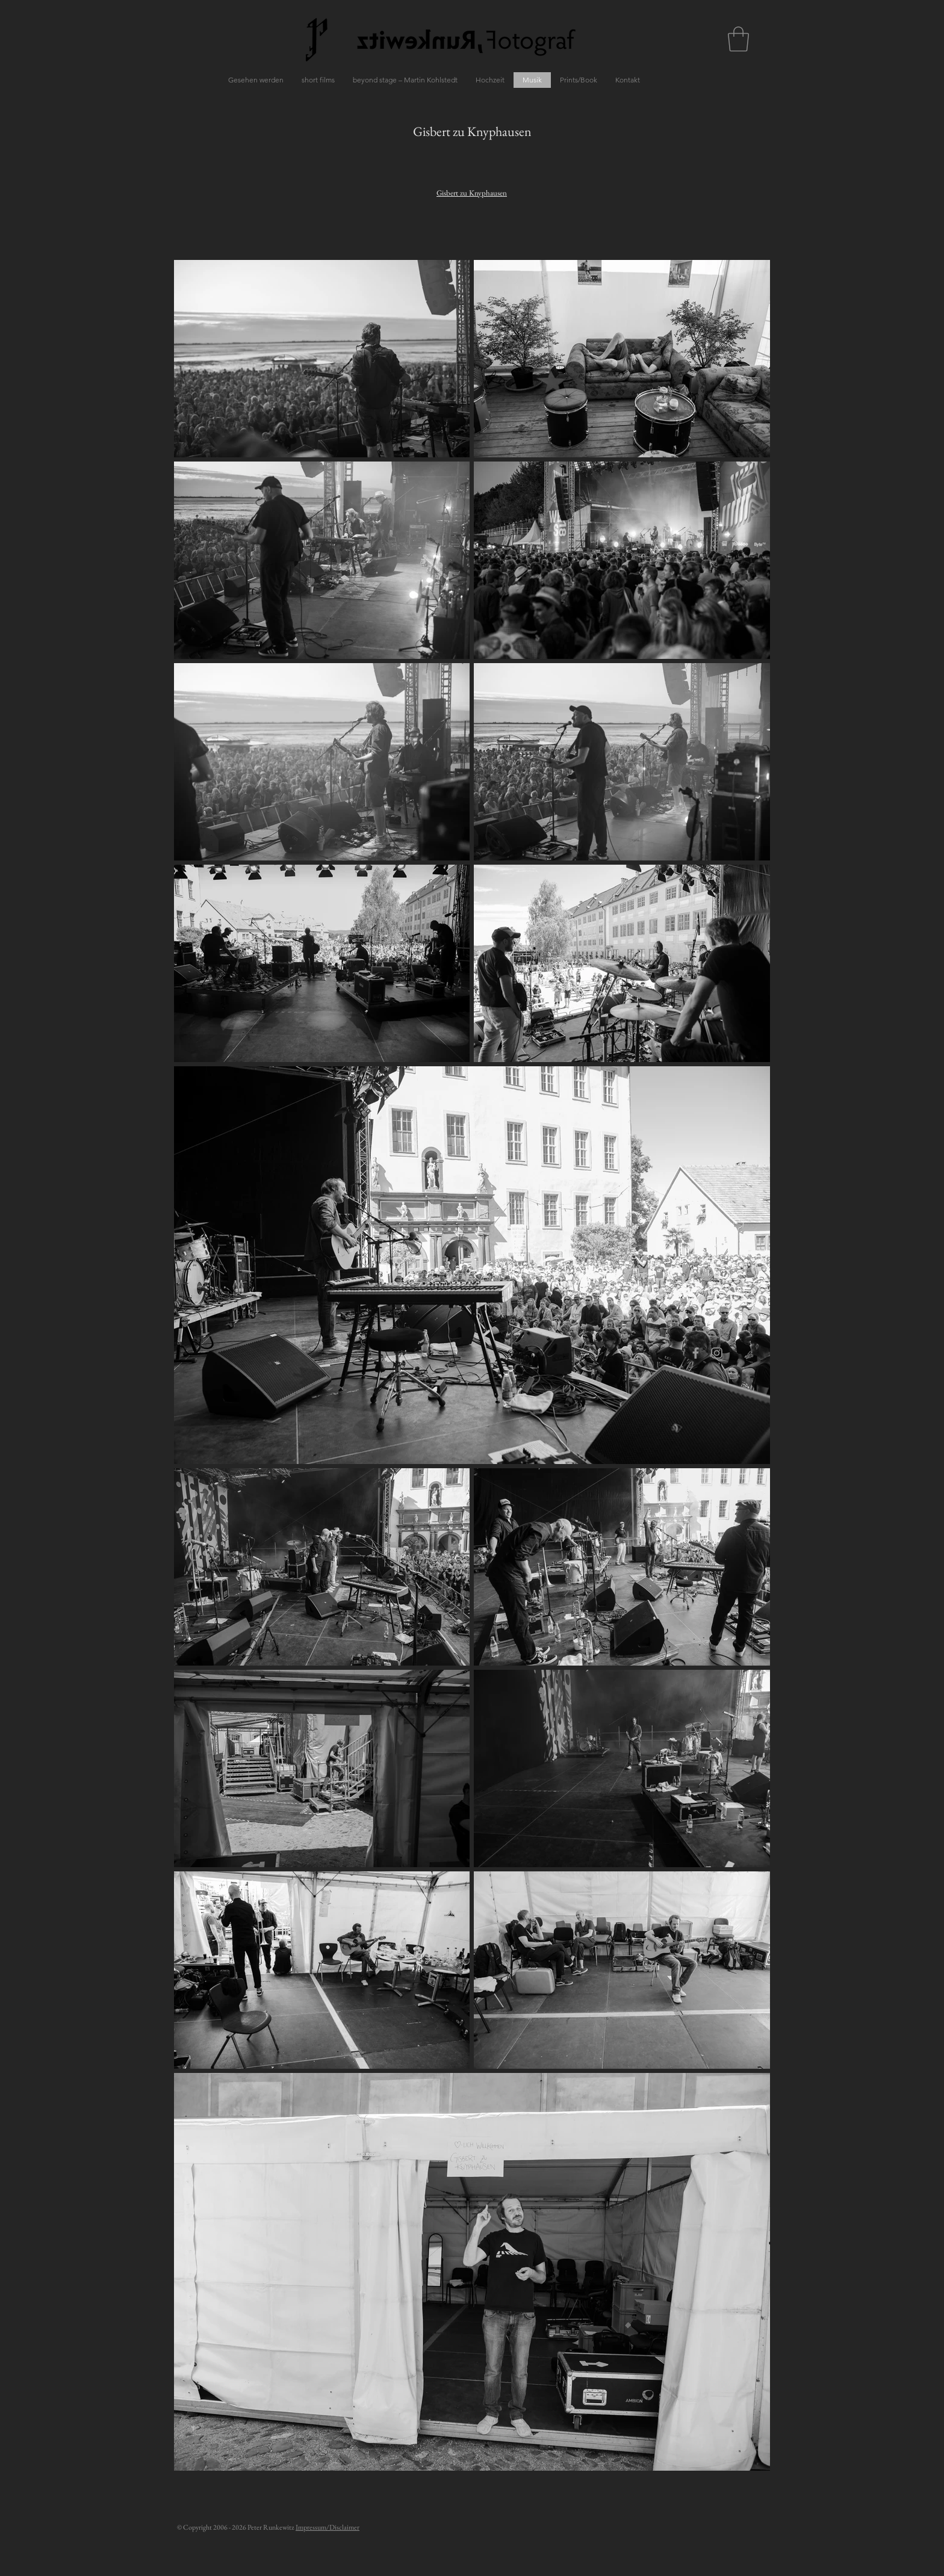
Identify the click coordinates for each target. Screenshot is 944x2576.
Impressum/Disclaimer (327, 2527)
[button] (738, 39)
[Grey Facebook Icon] (695, 1353)
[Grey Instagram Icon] (716, 1353)
